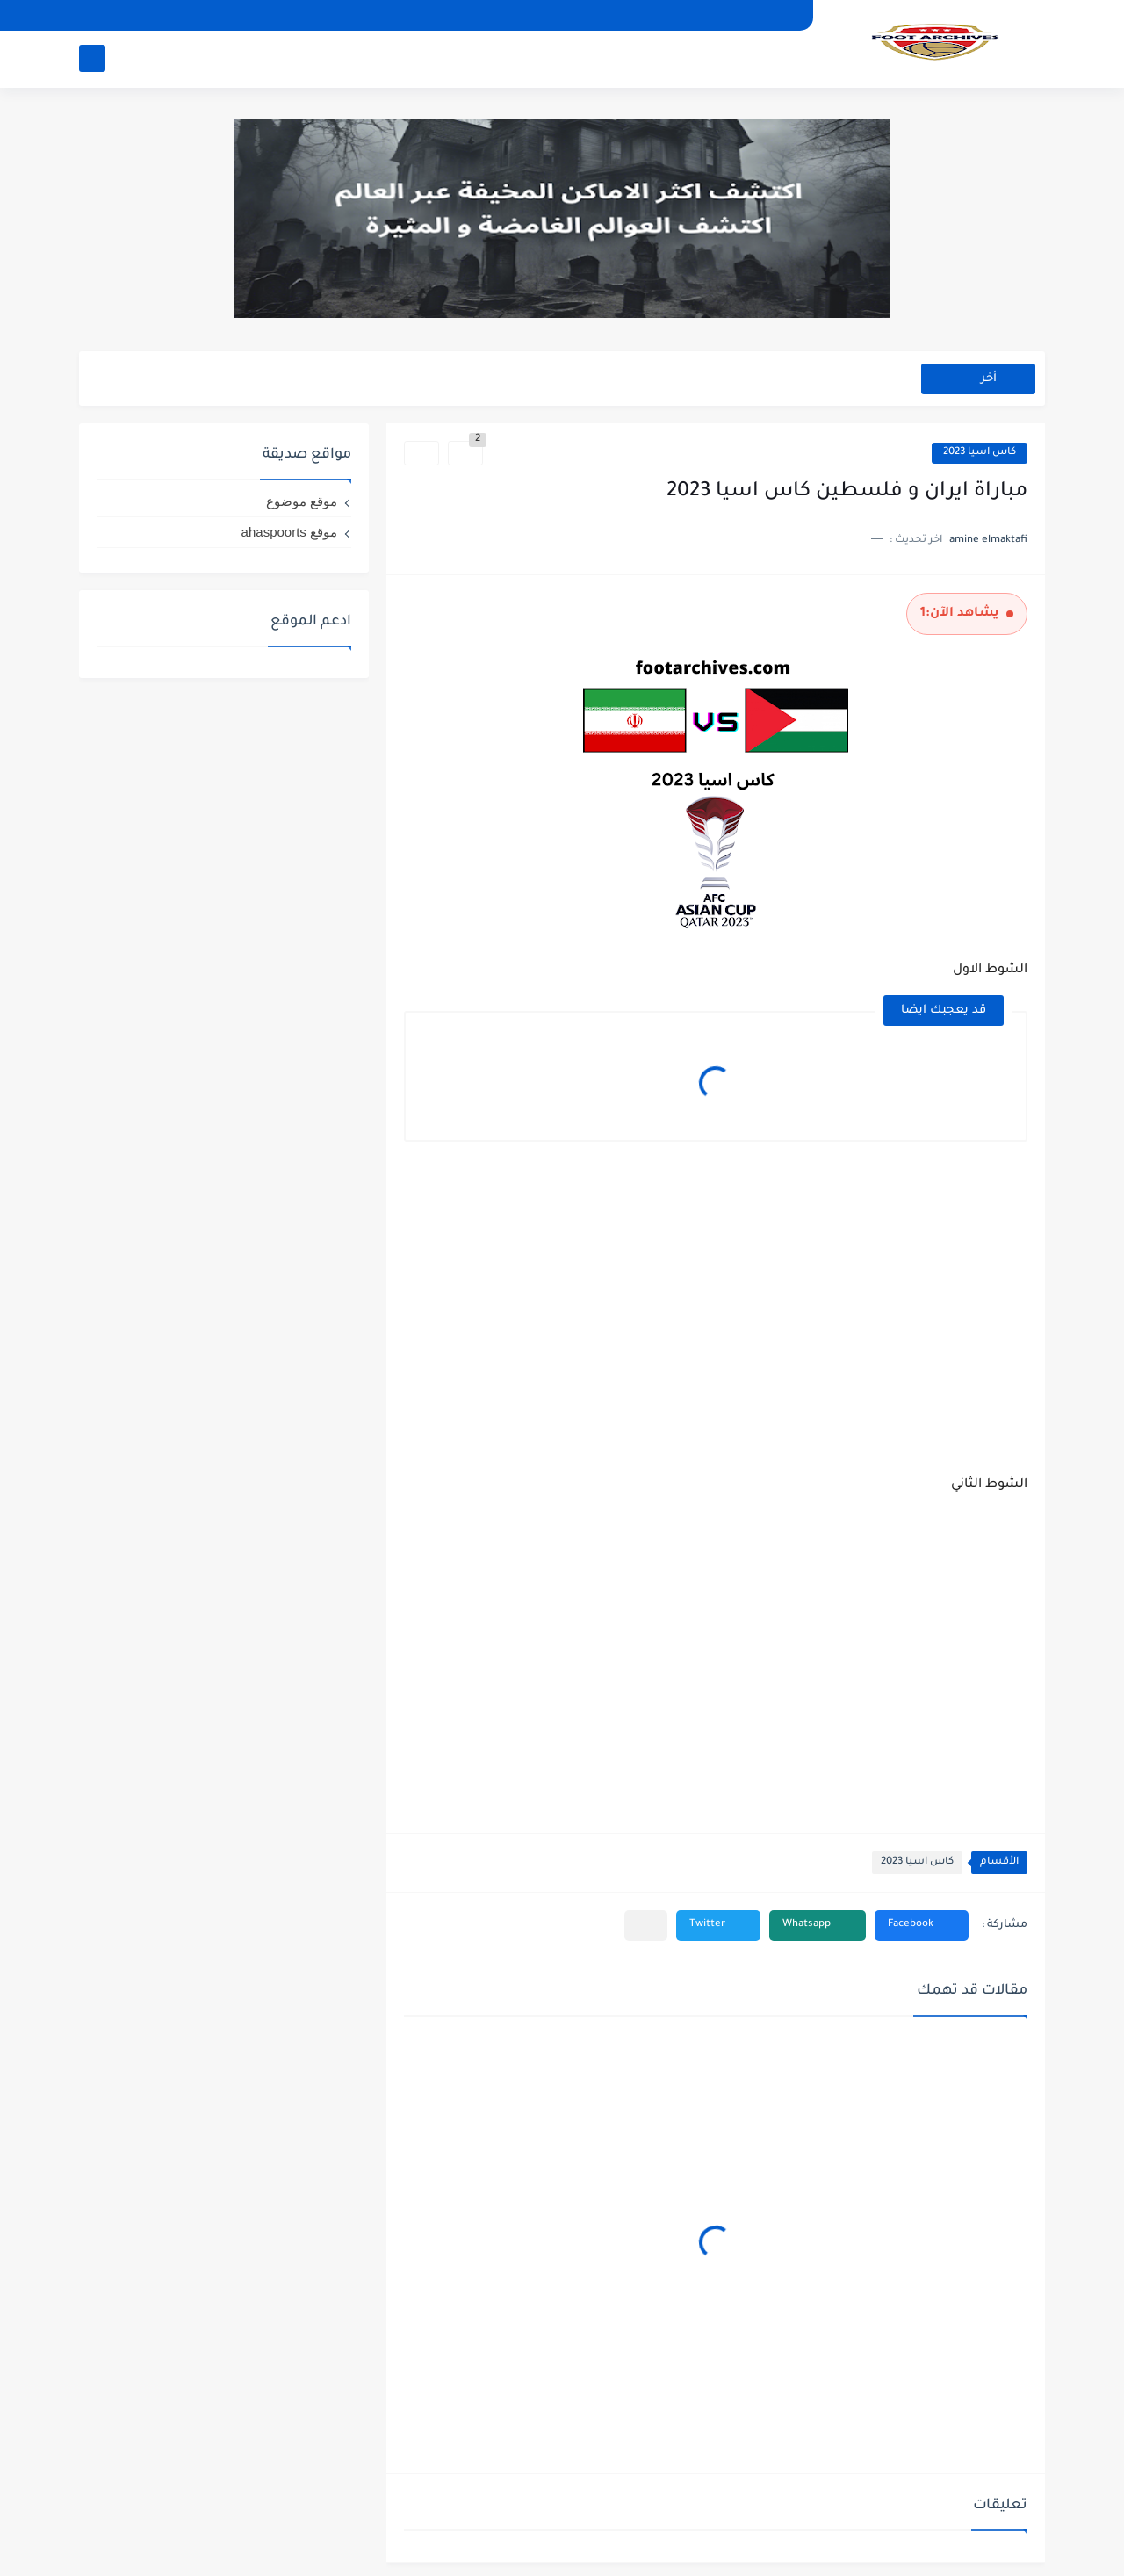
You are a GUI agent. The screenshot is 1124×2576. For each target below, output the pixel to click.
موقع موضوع (301, 501)
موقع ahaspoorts (289, 531)
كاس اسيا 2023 (979, 452)
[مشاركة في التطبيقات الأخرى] (645, 1925)
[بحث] (92, 58)
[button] (922, 1925)
